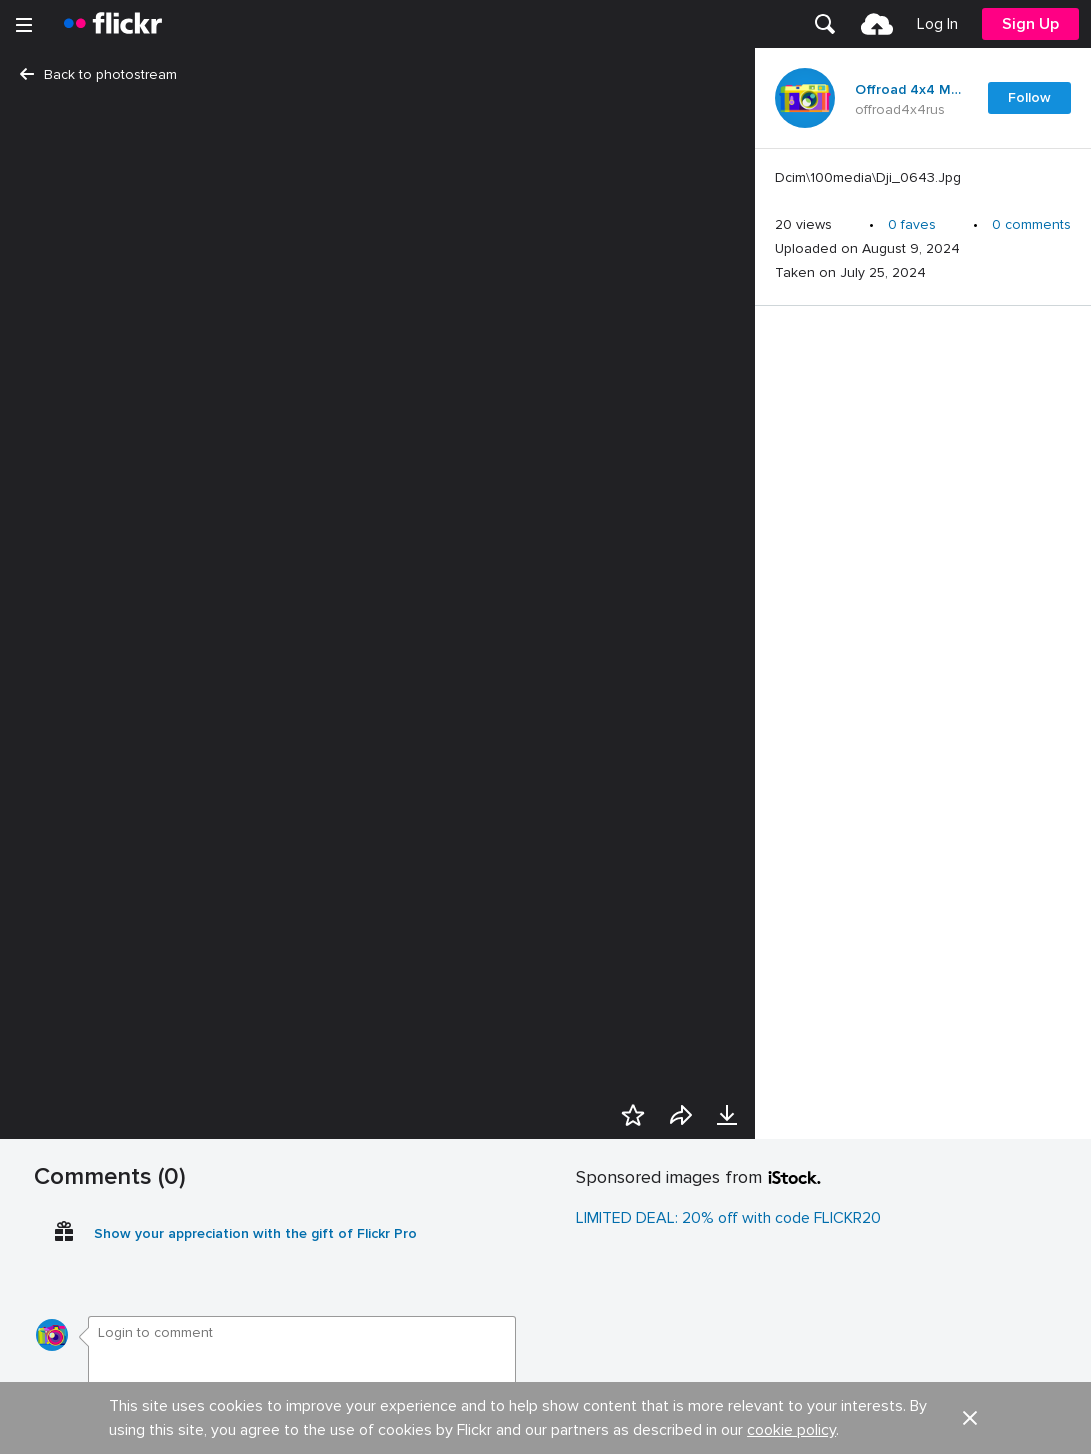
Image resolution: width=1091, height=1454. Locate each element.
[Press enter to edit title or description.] (923, 178)
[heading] (113, 24)
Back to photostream (98, 74)
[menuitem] (825, 24)
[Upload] (877, 24)
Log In (937, 24)
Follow (1029, 97)
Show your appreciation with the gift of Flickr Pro (255, 1233)
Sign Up (1030, 24)
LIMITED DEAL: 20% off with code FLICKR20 (728, 1218)
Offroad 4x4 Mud (909, 90)
